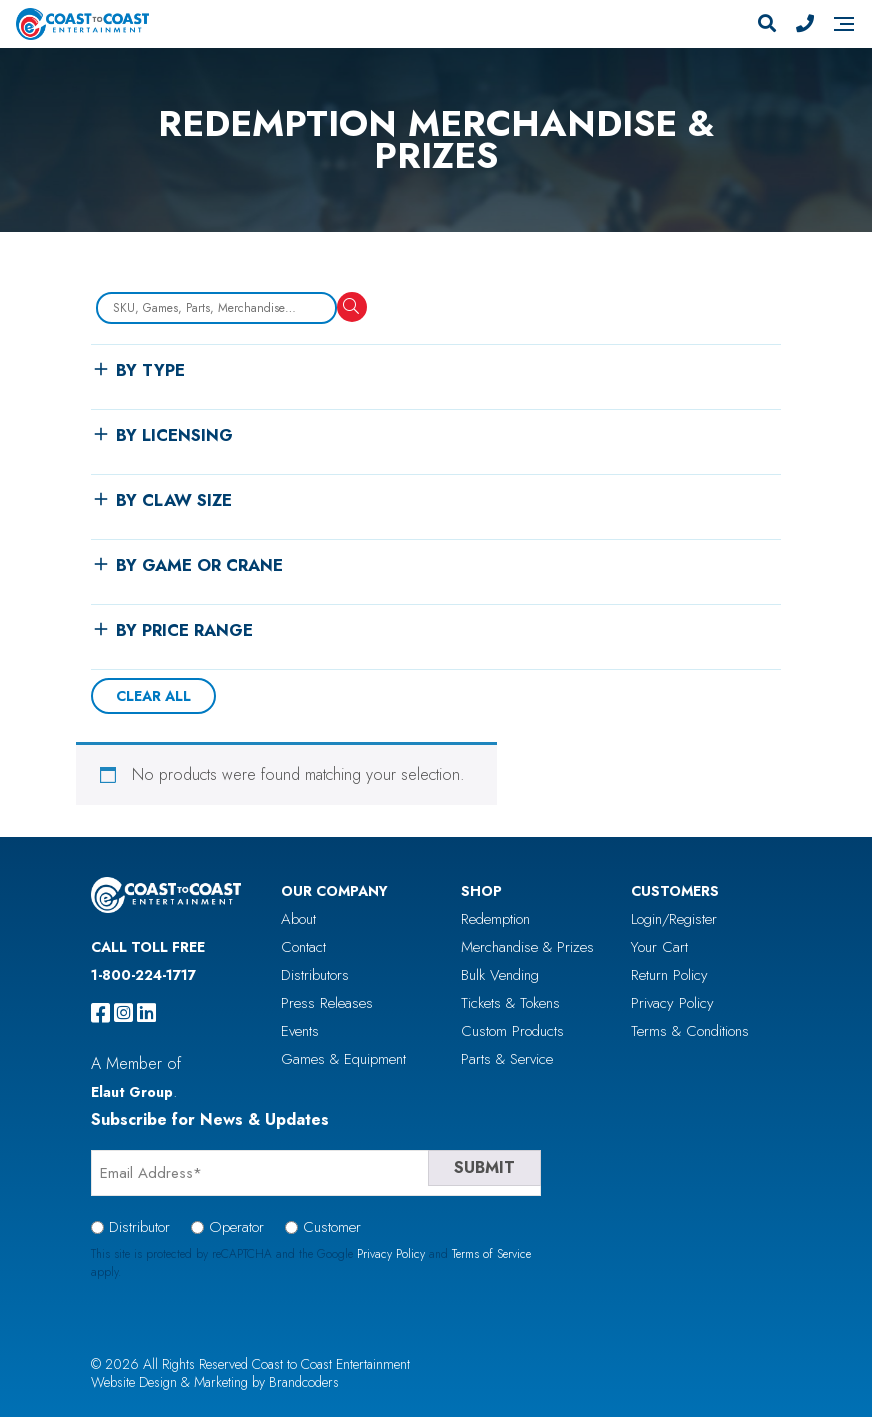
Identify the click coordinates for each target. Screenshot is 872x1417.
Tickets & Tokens (510, 1003)
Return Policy (669, 975)
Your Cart (659, 947)
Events (300, 1031)
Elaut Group (132, 1092)
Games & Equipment (343, 1059)
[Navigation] (844, 24)
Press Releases (327, 1003)
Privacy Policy (672, 1003)
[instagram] (123, 1013)
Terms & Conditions (690, 1031)
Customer (332, 1227)
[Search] (767, 24)
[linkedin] (146, 1013)
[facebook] (100, 1013)
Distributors (315, 975)
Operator (236, 1227)
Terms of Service (491, 1254)
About (298, 919)
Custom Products (512, 1031)
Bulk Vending (500, 975)
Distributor (139, 1227)
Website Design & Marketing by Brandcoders (215, 1382)
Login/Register (674, 919)
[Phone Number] (805, 24)
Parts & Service (507, 1059)
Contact (303, 947)
